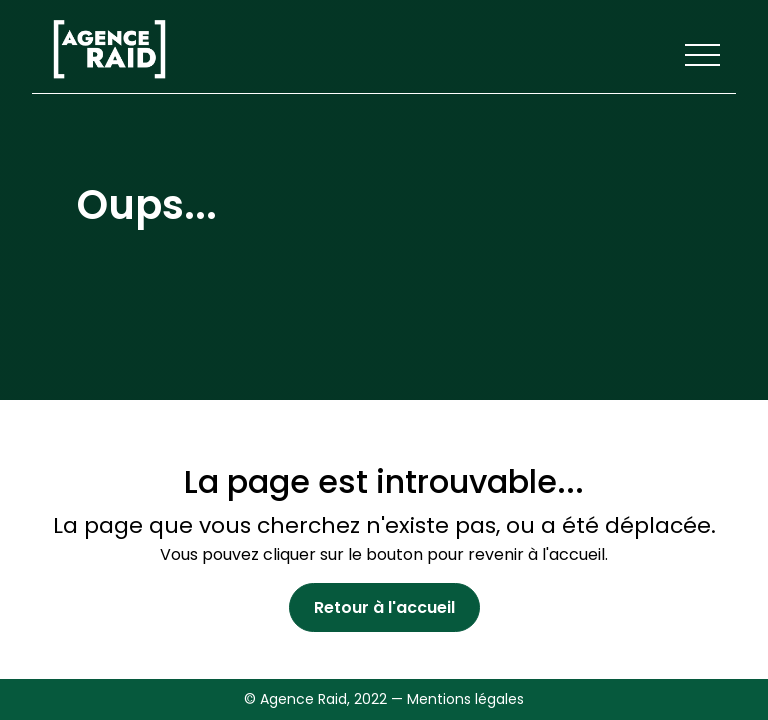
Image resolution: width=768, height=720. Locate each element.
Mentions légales (465, 699)
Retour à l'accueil (384, 607)
